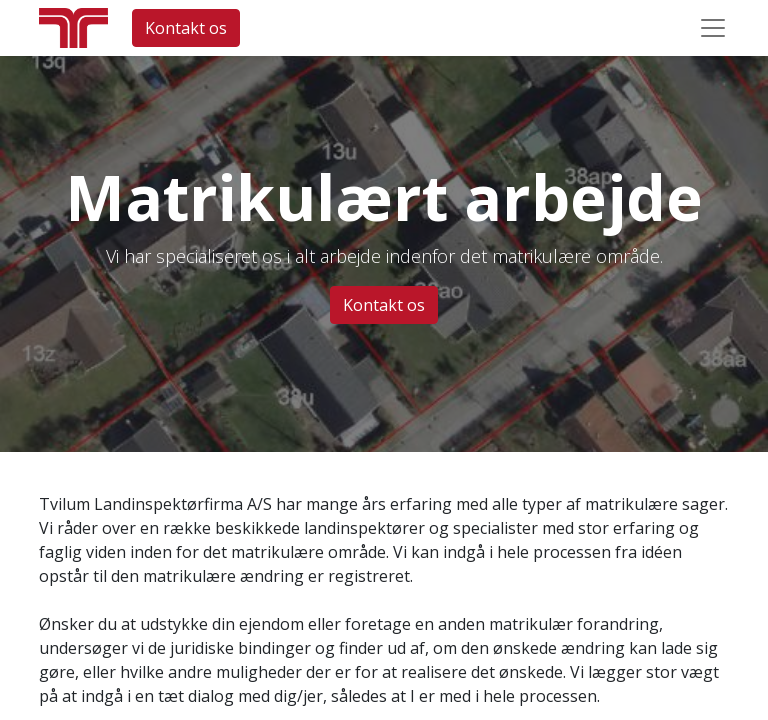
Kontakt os (186, 28)
